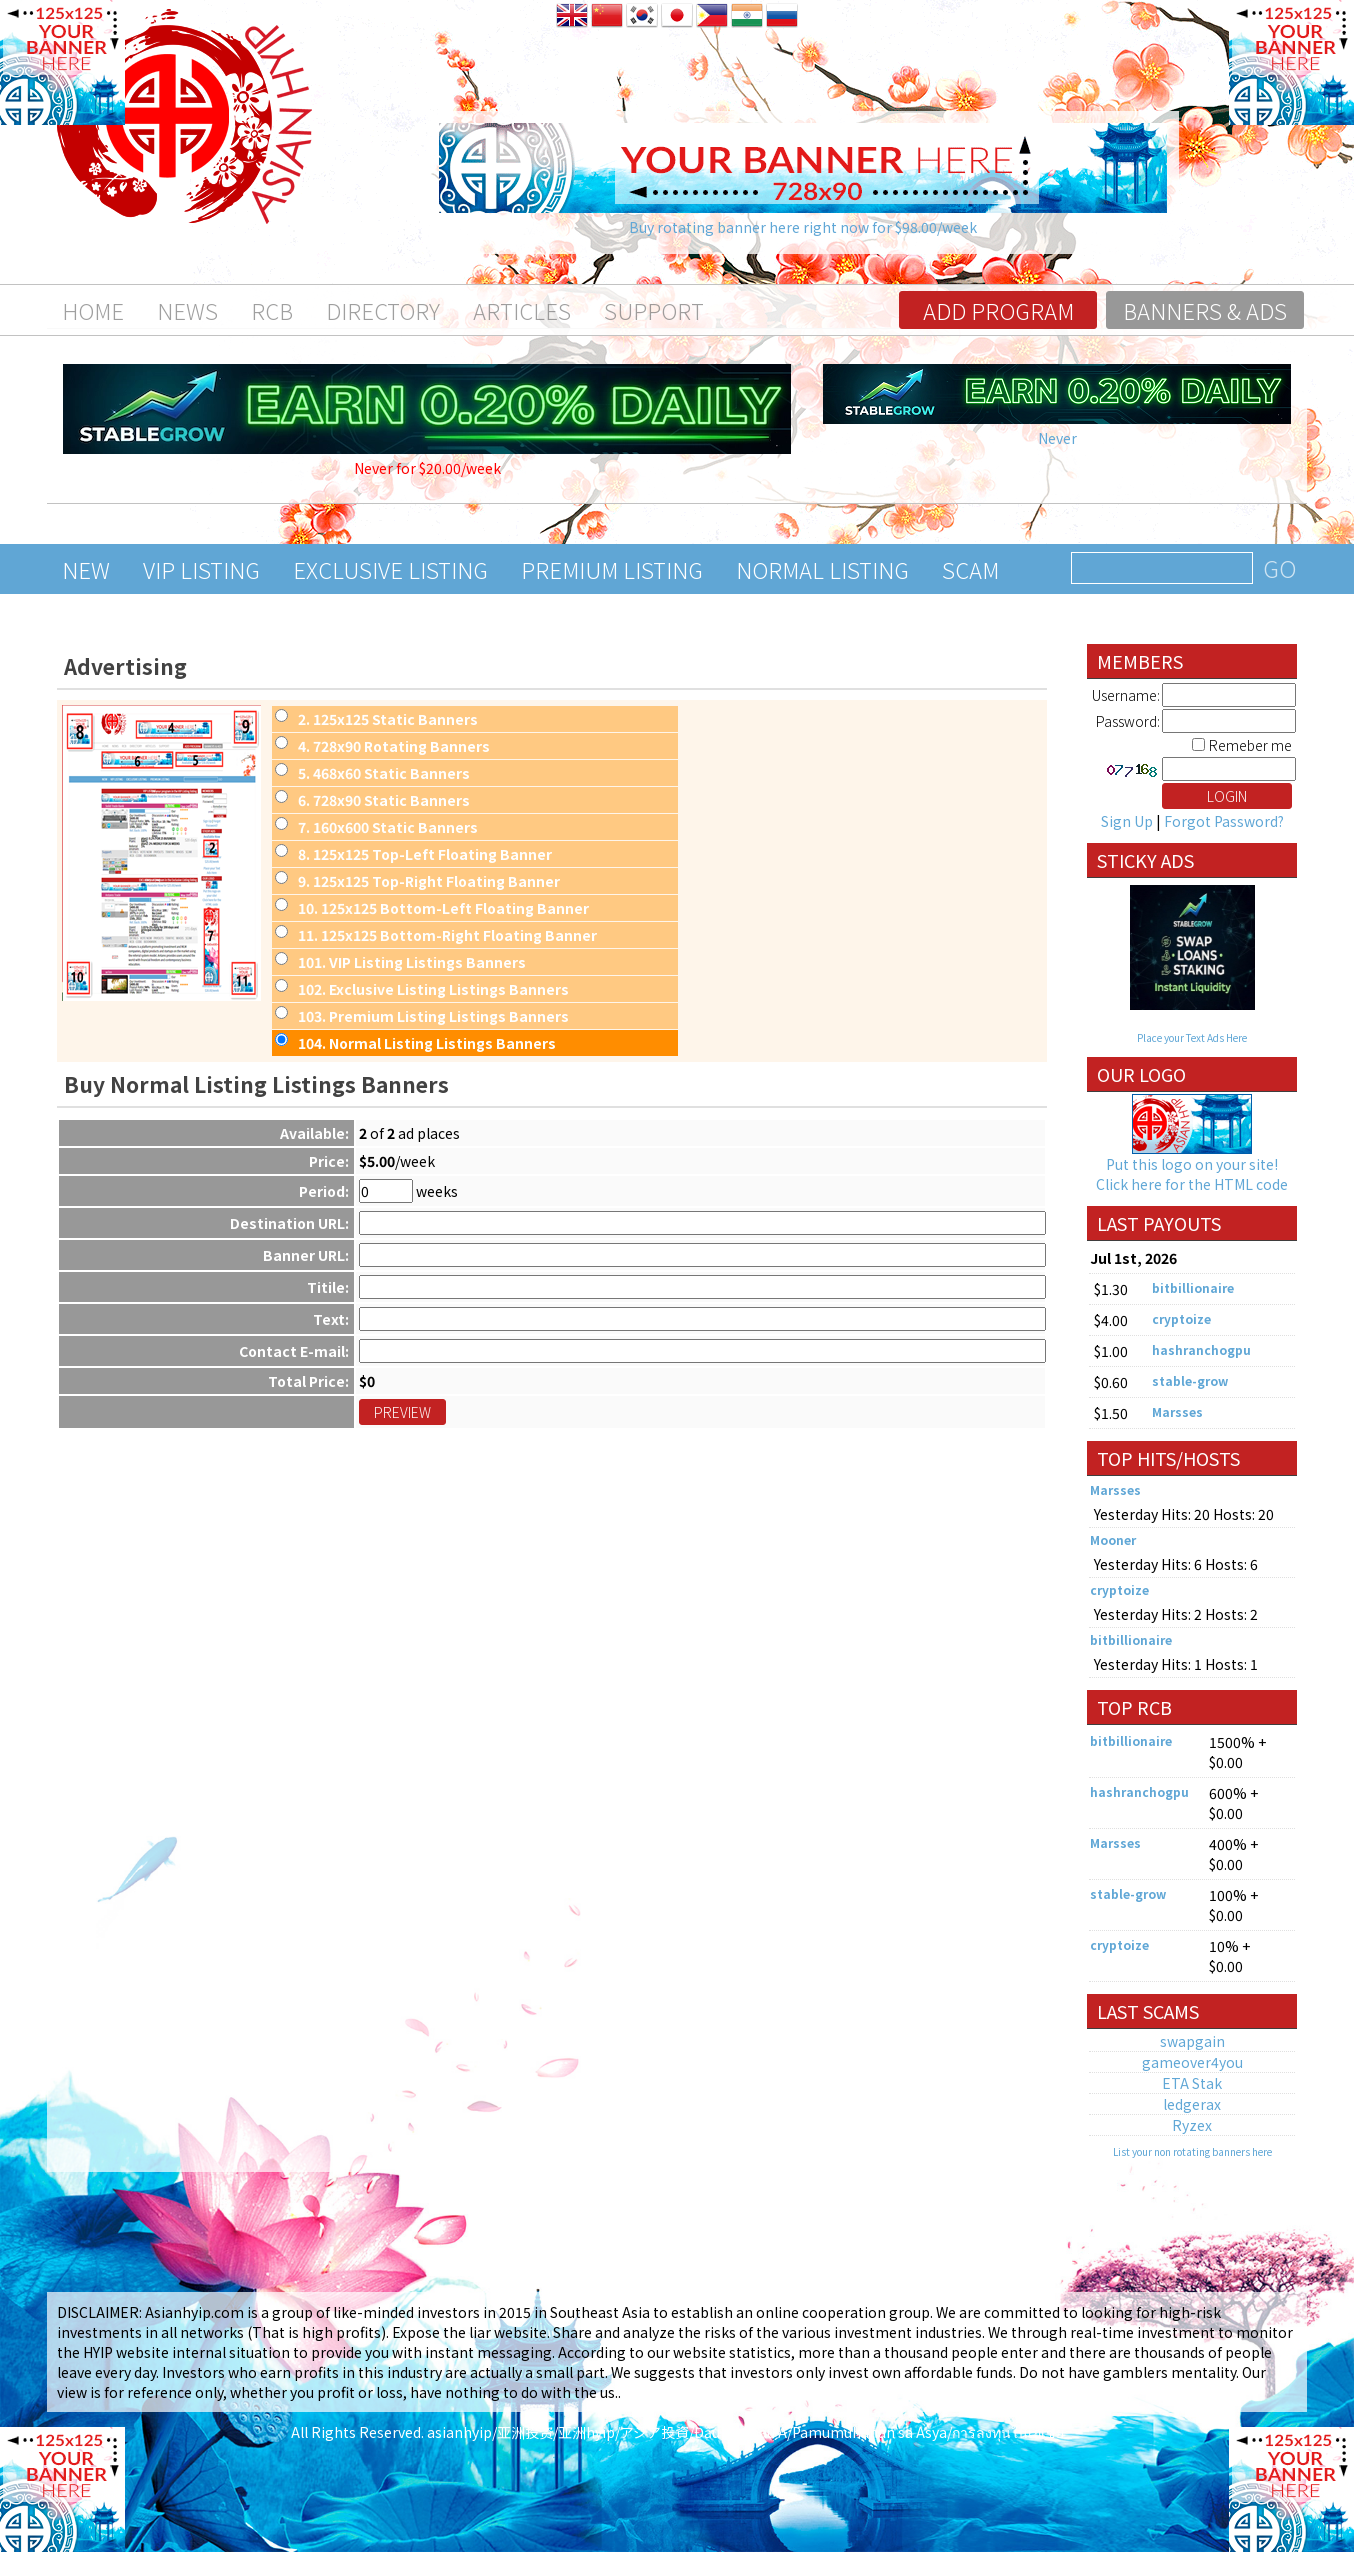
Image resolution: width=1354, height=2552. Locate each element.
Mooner (1113, 1539)
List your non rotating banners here (1192, 2151)
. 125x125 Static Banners (388, 719)
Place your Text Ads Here (1192, 1037)
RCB (272, 310)
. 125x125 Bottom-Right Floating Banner (447, 935)
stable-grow (1190, 1380)
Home (93, 310)
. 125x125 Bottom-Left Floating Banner (443, 908)
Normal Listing (822, 569)
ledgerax (1192, 2104)
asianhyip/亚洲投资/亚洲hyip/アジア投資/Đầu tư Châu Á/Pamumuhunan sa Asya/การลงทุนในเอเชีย (745, 2432)
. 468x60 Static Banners (384, 773)
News (187, 310)
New (86, 569)
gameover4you (1192, 2062)
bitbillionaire (1193, 1287)
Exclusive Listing (390, 569)
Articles (522, 310)
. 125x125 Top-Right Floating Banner (429, 881)
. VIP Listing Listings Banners (412, 962)
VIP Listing (201, 569)
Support (654, 310)
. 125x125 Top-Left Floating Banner (425, 854)
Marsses (1177, 1411)
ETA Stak (1192, 2083)
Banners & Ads (1205, 310)
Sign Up (1127, 821)
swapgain (1192, 2041)
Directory (383, 310)
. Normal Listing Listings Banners (427, 1043)
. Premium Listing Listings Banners (433, 1016)
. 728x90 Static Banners (384, 800)
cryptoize (1181, 1318)
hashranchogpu (1201, 1349)
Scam (970, 569)
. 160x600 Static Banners (388, 827)
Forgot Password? (1224, 821)
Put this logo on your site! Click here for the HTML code (1192, 1174)
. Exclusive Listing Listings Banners (433, 989)
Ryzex (1192, 2125)
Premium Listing (612, 569)
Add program (998, 310)
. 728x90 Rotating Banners (394, 746)
